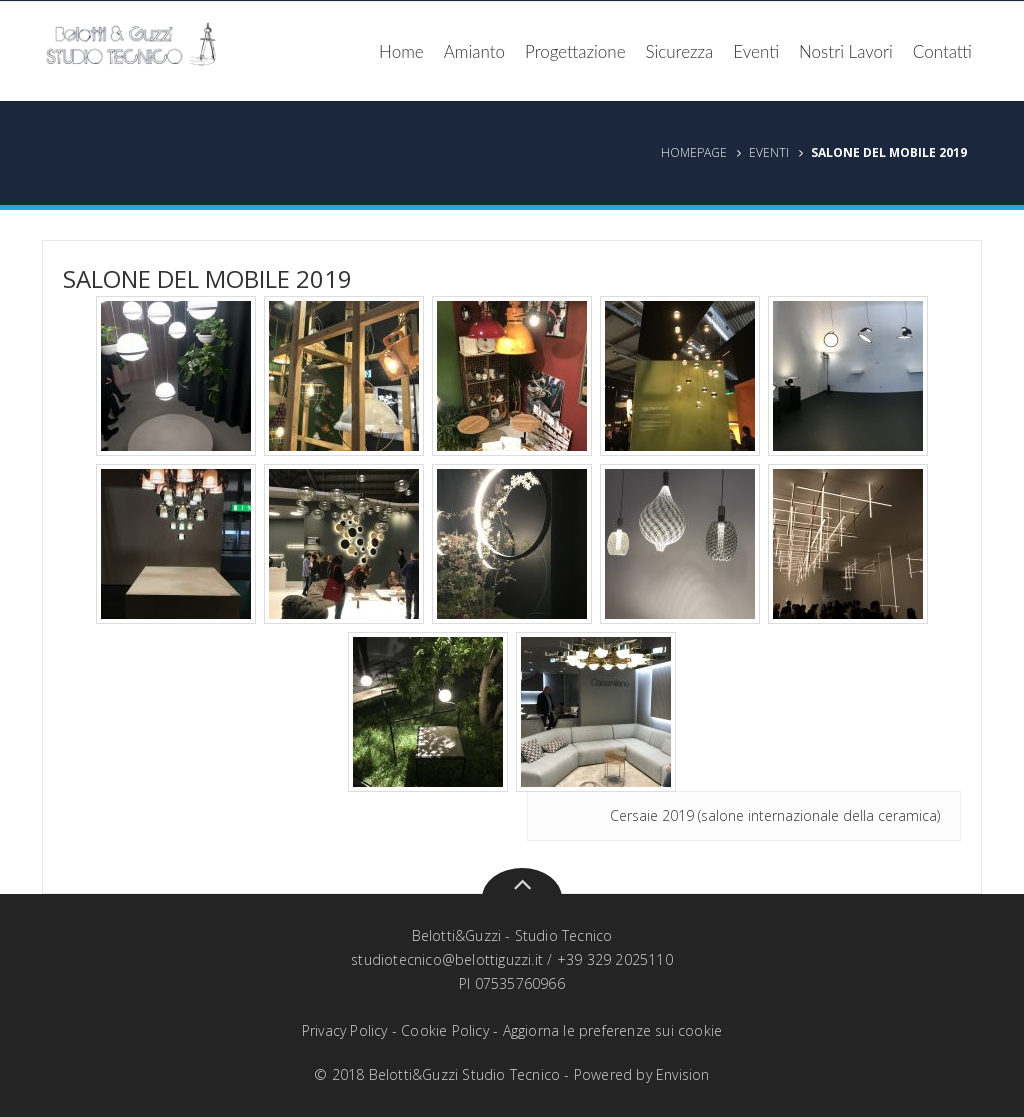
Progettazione (575, 51)
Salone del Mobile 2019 (207, 278)
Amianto (474, 51)
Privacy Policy (345, 1030)
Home (401, 51)
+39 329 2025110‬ (615, 959)
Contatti (942, 51)
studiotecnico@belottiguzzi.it (447, 959)
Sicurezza (680, 51)
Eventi (756, 51)
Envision (683, 1074)
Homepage (694, 152)
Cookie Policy (445, 1030)
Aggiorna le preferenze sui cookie (613, 1030)
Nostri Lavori (846, 51)
